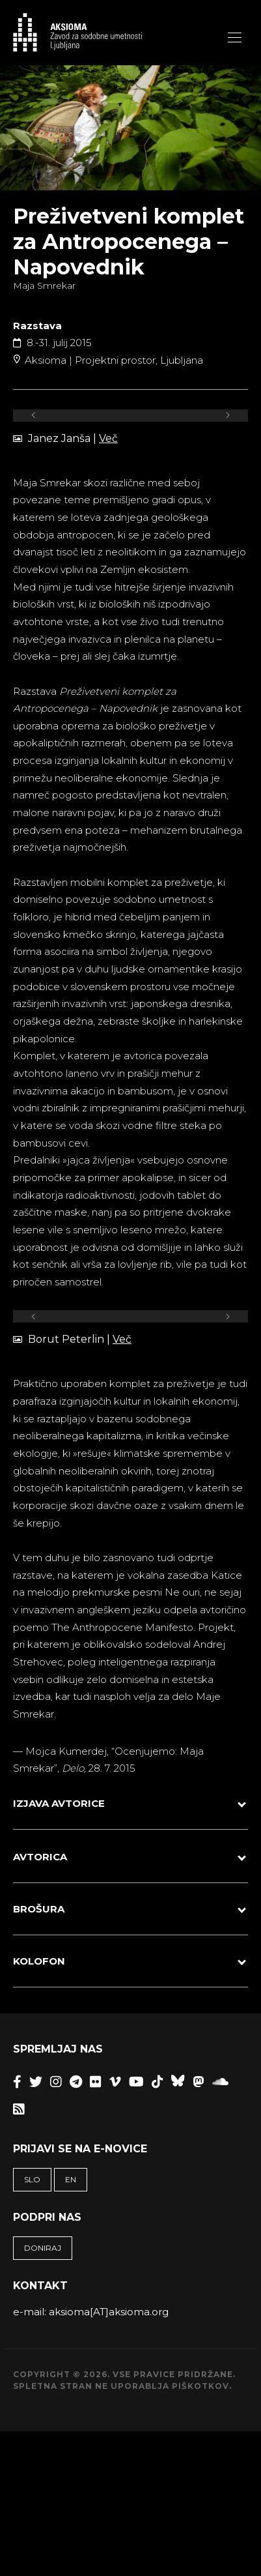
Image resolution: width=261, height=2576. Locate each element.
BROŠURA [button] (38, 1911)
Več (108, 438)
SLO (32, 2182)
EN (70, 2182)
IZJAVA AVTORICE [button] (59, 1806)
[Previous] (34, 415)
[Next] (227, 415)
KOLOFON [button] (39, 1963)
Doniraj (42, 2250)
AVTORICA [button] (40, 1859)
